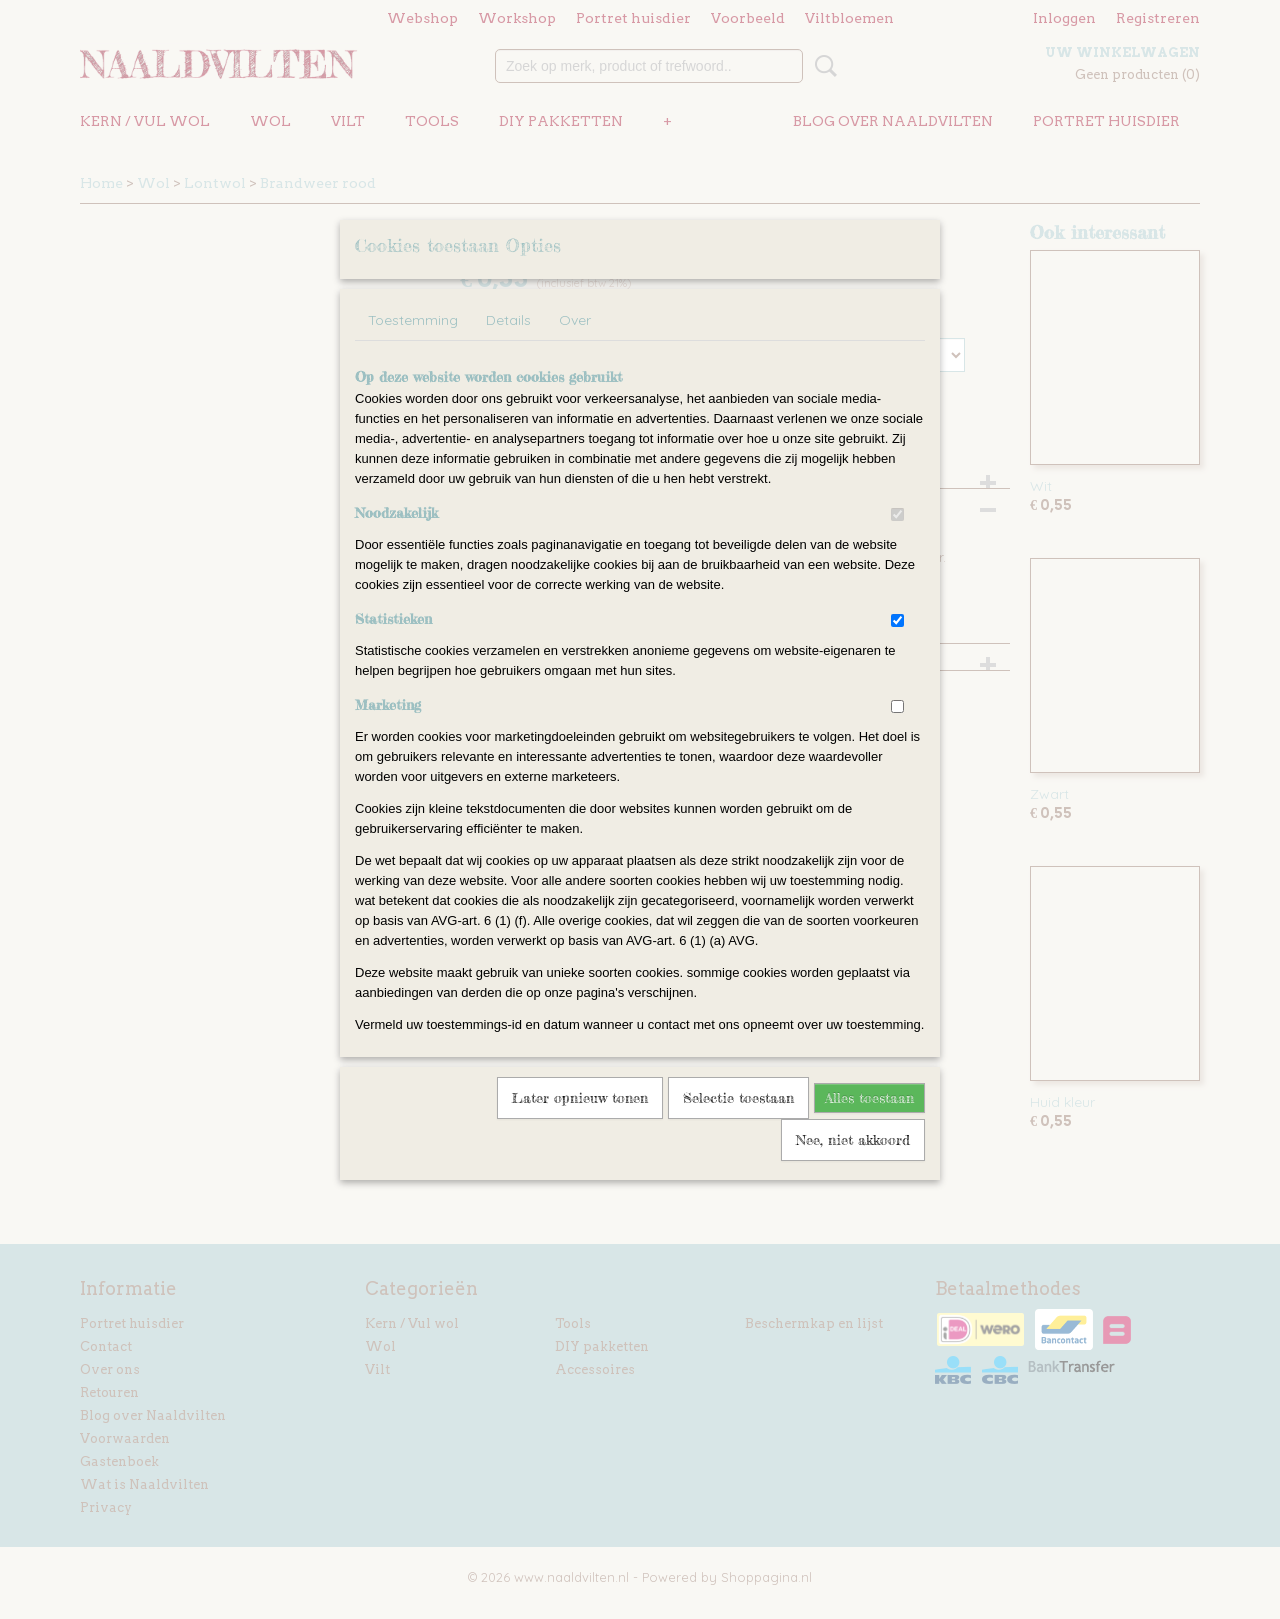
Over (575, 346)
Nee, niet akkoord (853, 1165)
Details (508, 346)
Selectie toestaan (738, 1123)
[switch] (897, 540)
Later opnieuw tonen (580, 1123)
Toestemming (413, 346)
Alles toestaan (869, 1123)
